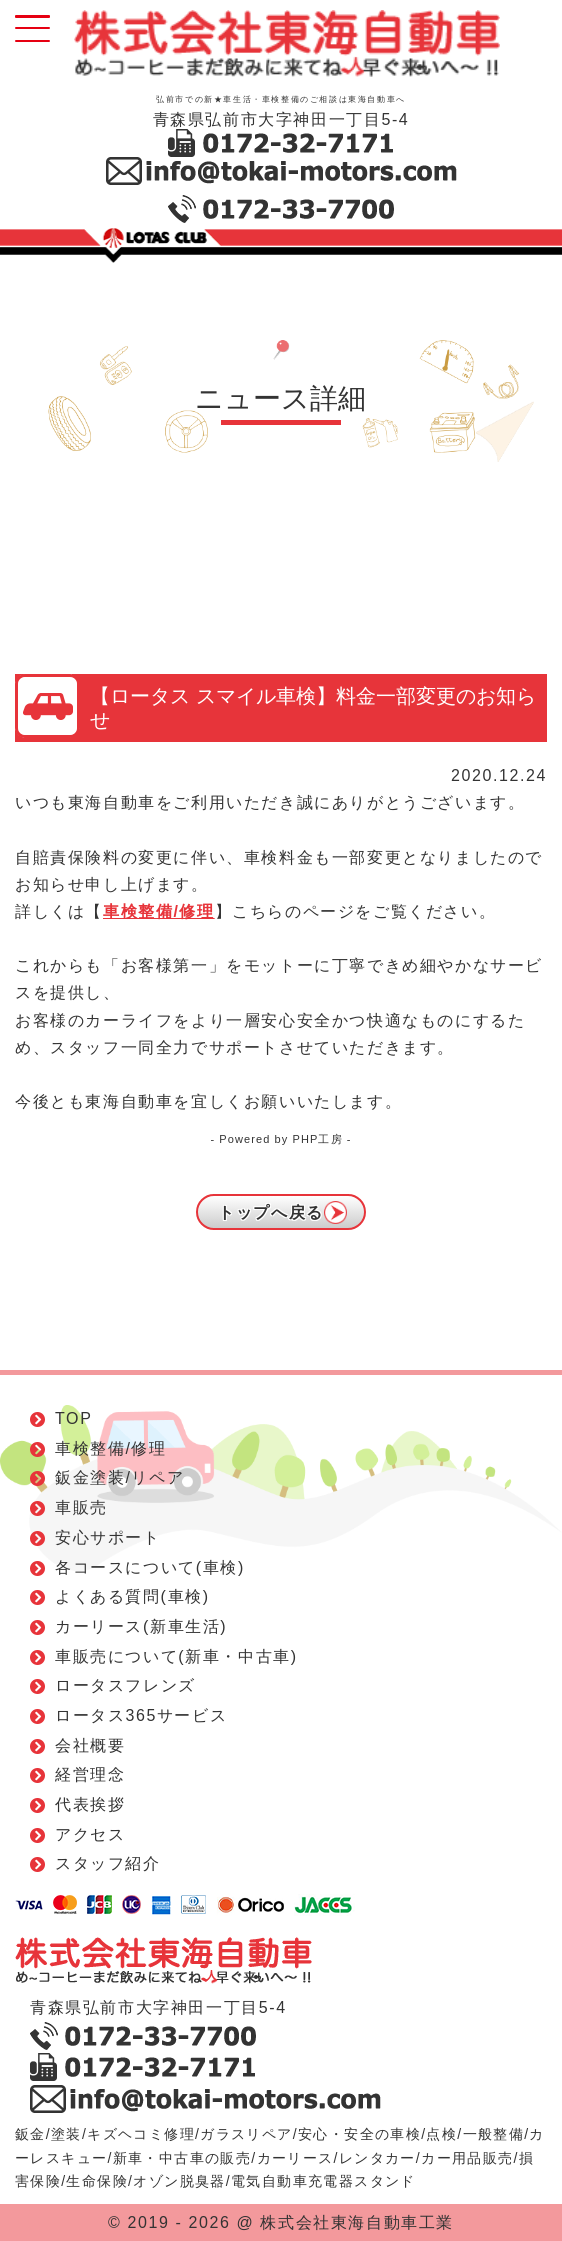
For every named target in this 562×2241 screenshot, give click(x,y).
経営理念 (90, 1774)
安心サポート (108, 1537)
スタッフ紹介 (108, 1863)
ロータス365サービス (141, 1715)
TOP (73, 1418)
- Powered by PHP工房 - (280, 1139)
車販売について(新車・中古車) (176, 1656)
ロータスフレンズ (125, 1685)
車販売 (81, 1507)
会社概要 (90, 1745)
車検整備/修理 (159, 911)
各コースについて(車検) (150, 1567)
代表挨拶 (90, 1804)
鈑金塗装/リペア (119, 1477)
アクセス (90, 1834)
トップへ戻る (271, 1212)
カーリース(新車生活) (141, 1626)
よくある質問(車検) (132, 1596)
